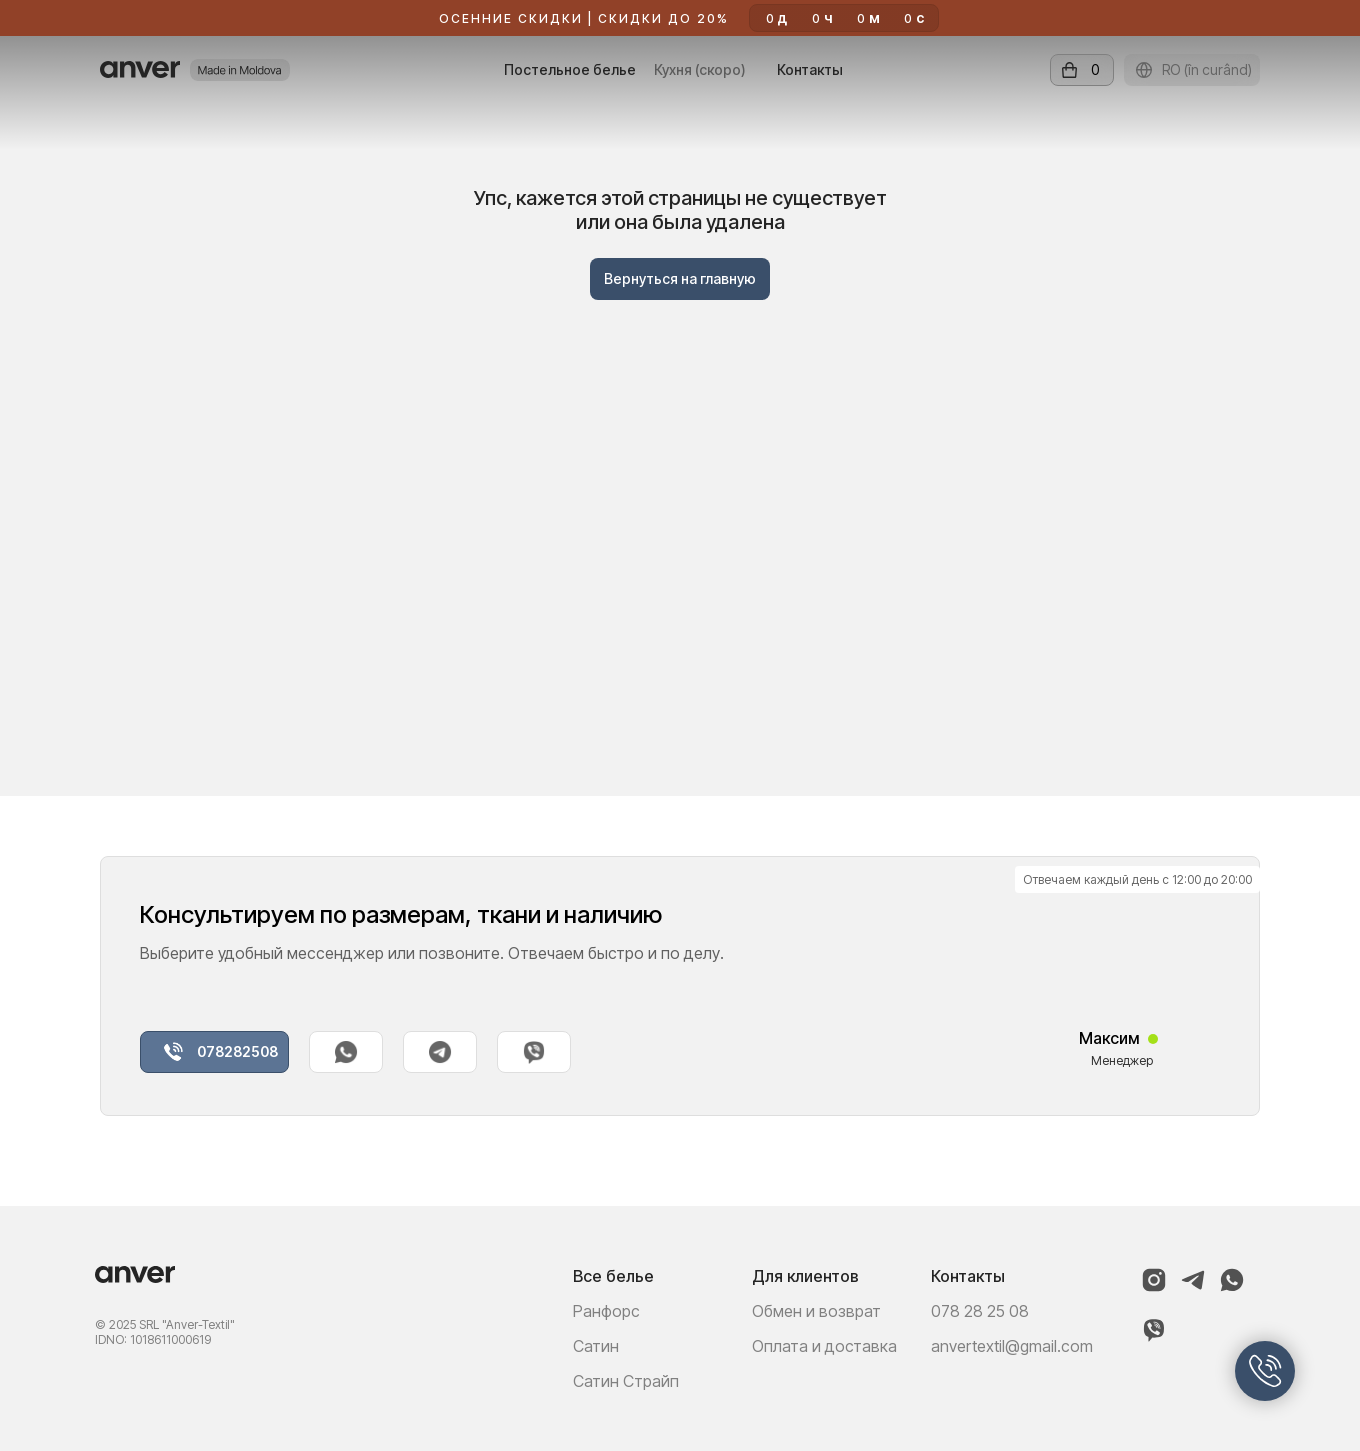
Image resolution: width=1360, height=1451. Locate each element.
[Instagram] (1154, 1288)
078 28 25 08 (980, 1311)
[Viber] (1154, 1337)
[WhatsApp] (1232, 1288)
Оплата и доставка (824, 1346)
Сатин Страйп (626, 1381)
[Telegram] (1193, 1288)
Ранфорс (606, 1311)
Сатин (596, 1346)
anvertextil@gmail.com (1012, 1346)
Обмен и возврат (816, 1311)
